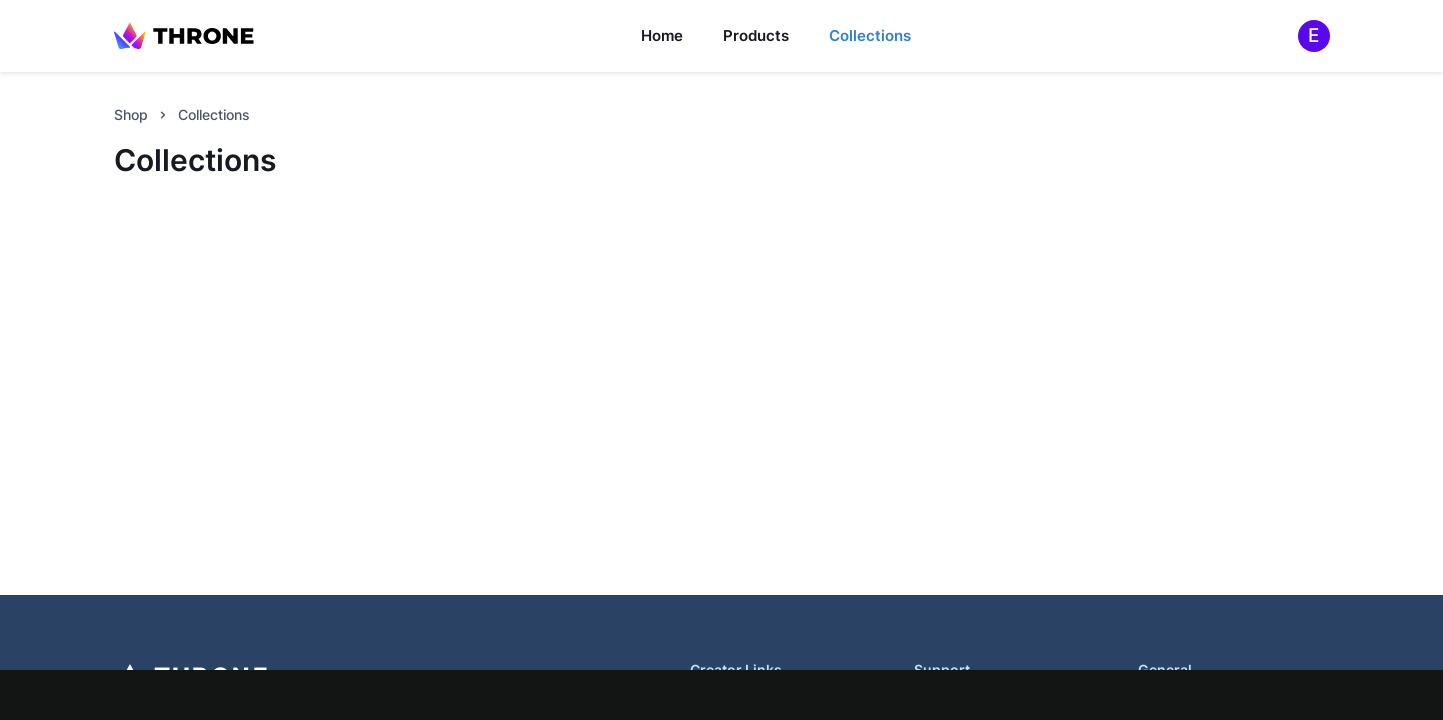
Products (756, 35)
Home (662, 35)
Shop (131, 114)
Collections (870, 35)
